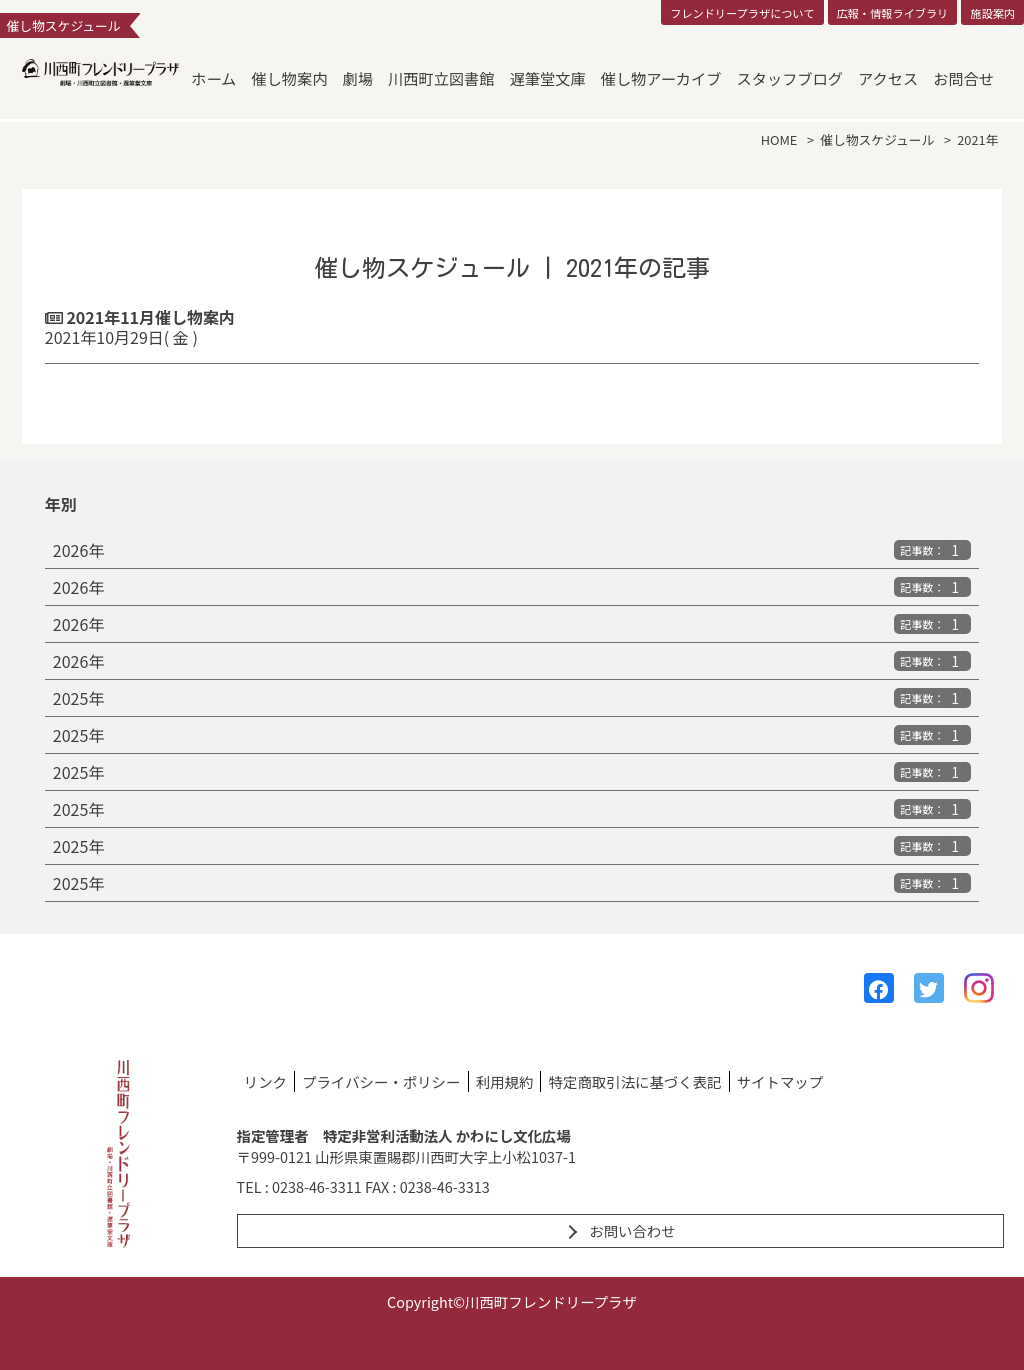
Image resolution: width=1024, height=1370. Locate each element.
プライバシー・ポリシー (381, 1081)
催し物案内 (289, 78)
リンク (265, 1081)
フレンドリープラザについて (742, 13)
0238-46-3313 (445, 1186)
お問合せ (963, 78)
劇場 (358, 78)
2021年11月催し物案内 (512, 327)
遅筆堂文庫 (548, 78)
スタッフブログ (790, 78)
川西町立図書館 (441, 78)
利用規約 (505, 1081)
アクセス (888, 78)
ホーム (213, 78)
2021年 (977, 139)
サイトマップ (780, 1081)
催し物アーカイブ (661, 78)
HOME (779, 139)
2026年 (512, 550)
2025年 (512, 698)
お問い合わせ (632, 1230)
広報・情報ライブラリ (892, 13)
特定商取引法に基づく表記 (635, 1081)
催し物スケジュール (877, 139)
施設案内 (992, 13)
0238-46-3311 (317, 1186)
